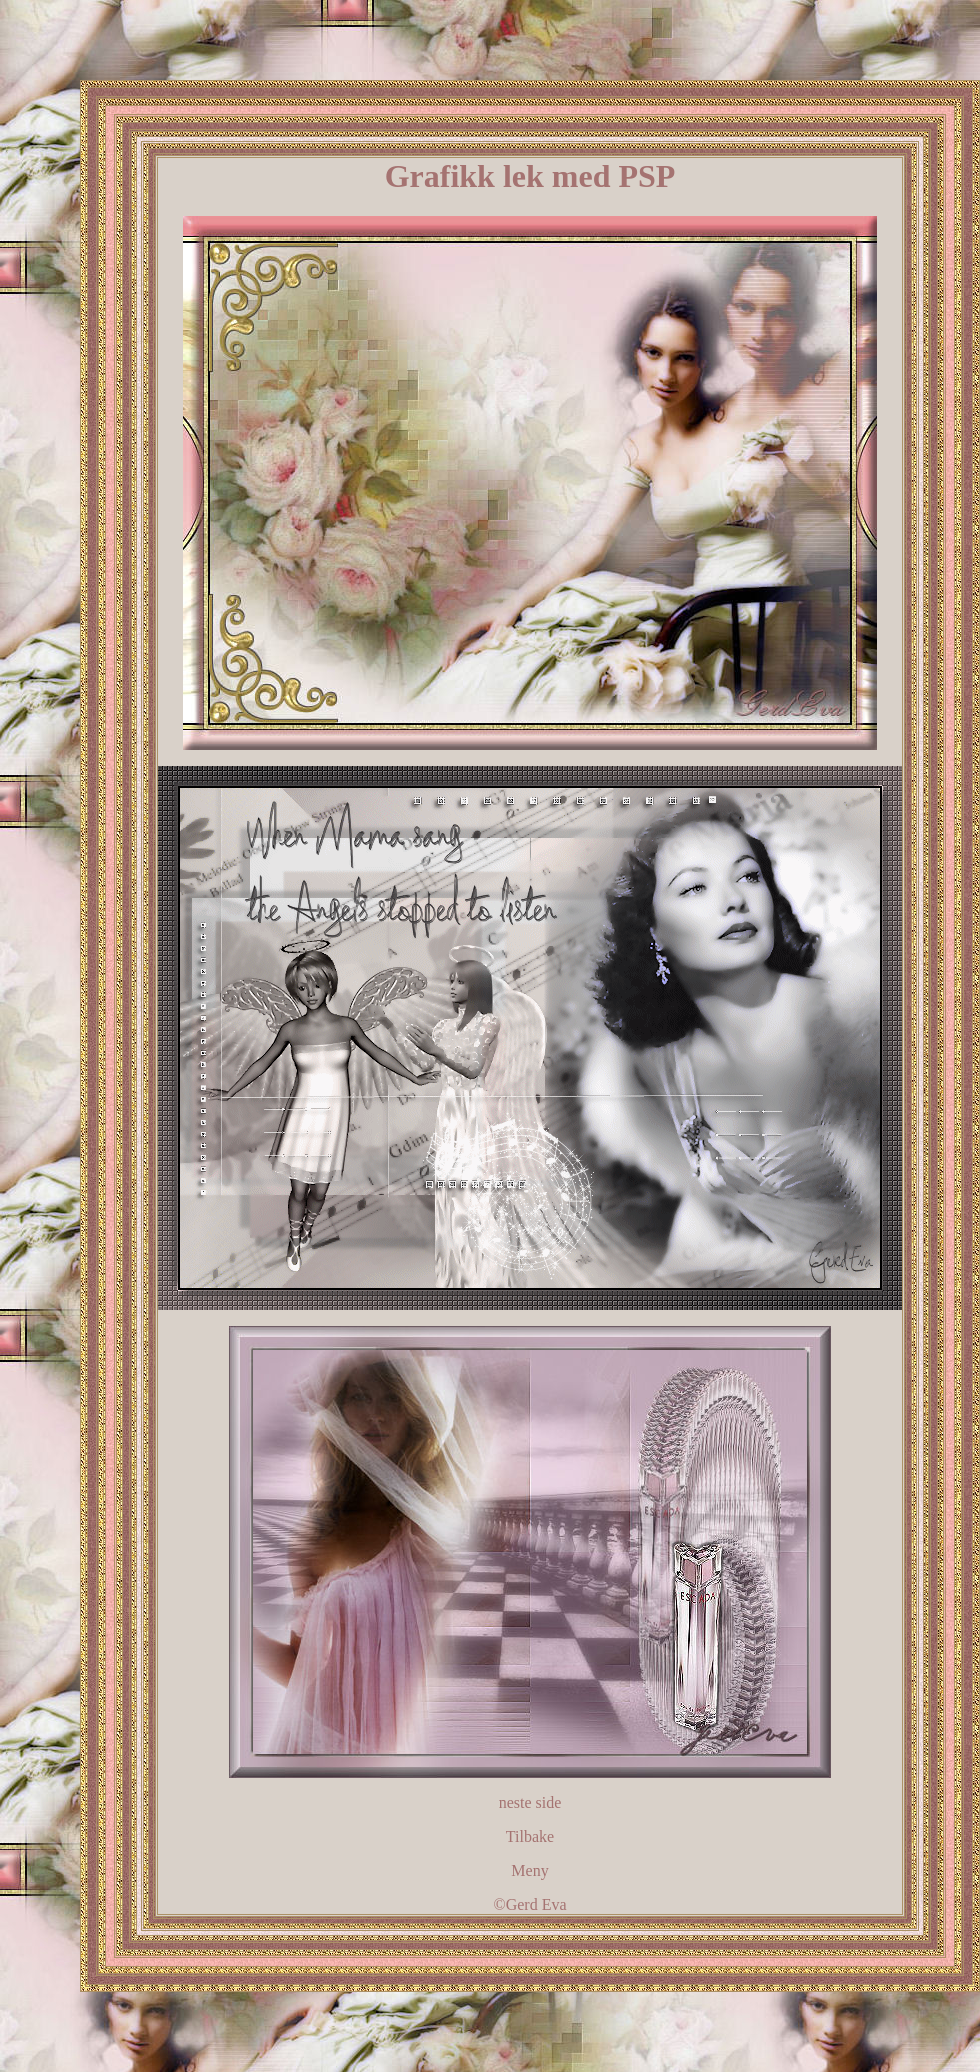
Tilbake (530, 1836)
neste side (530, 1802)
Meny (529, 1870)
